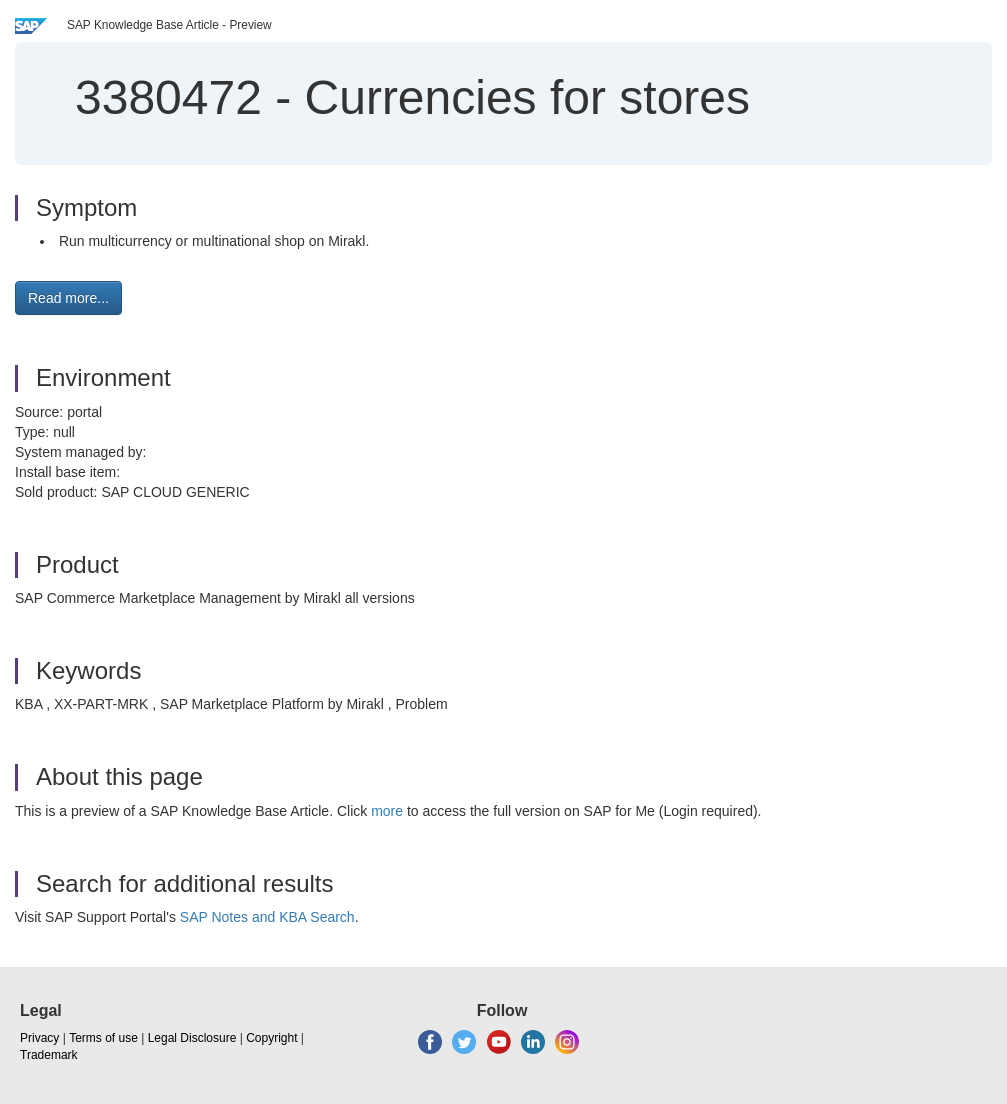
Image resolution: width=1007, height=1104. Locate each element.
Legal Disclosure (192, 1038)
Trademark (49, 1055)
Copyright (271, 1038)
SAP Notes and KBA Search (267, 917)
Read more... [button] (68, 298)
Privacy (39, 1038)
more (387, 811)
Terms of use (103, 1038)
